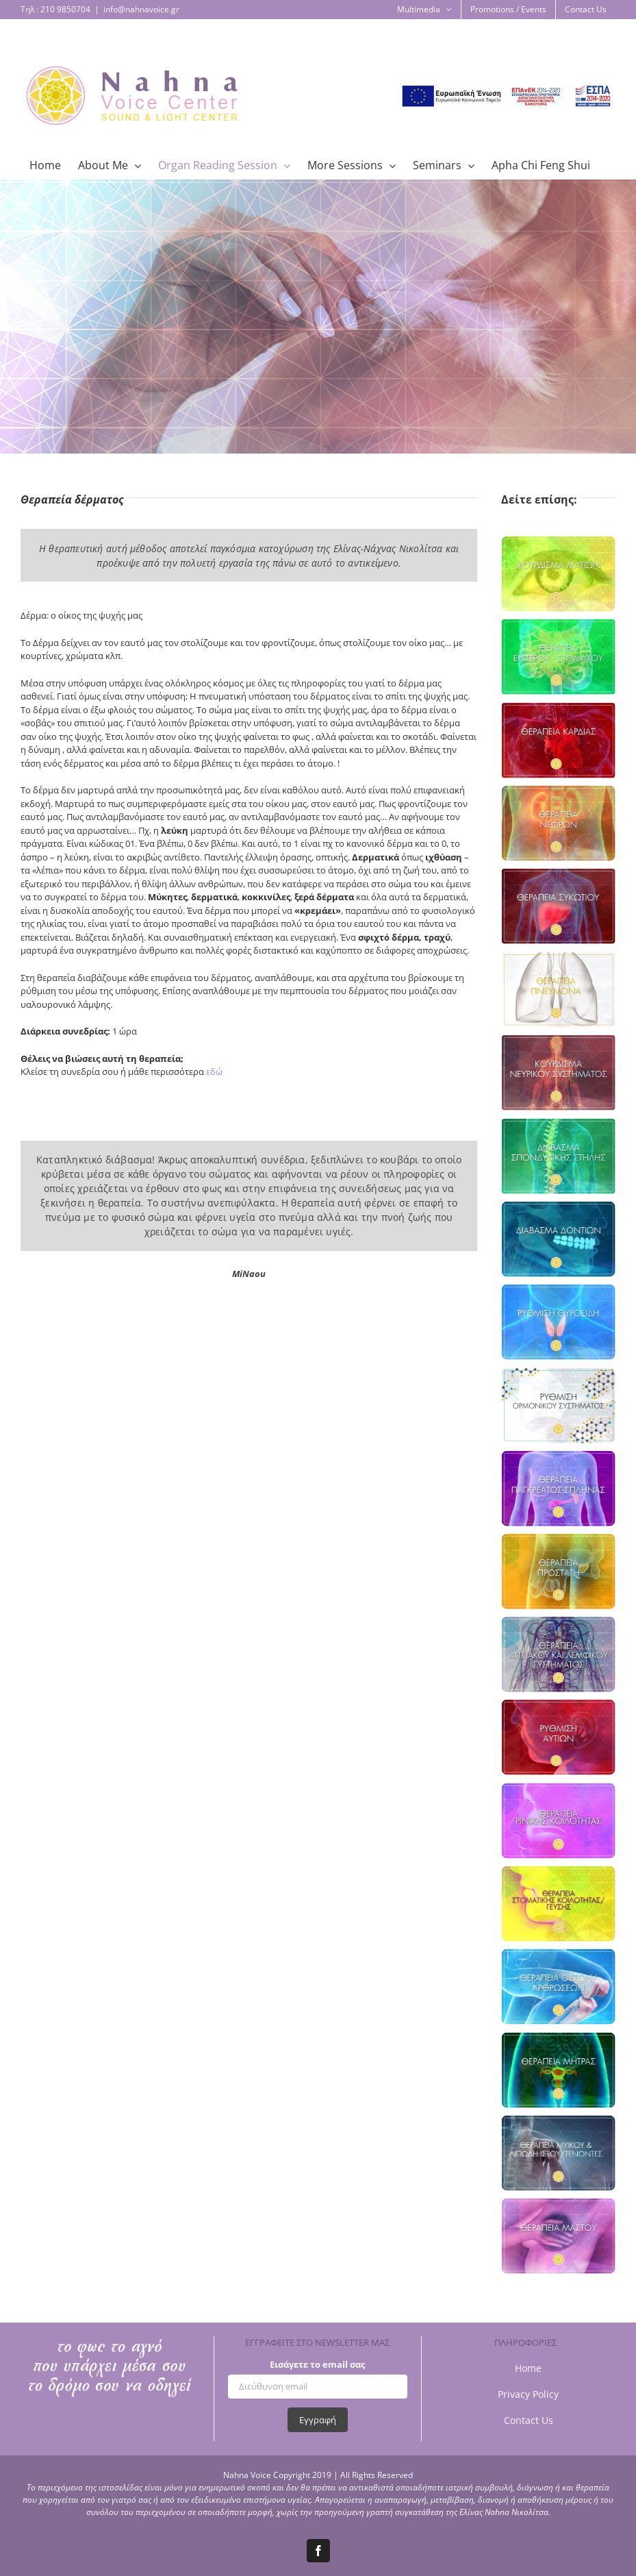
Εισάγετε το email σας (317, 2364)
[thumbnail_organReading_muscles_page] (558, 2153)
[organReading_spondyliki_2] (558, 1156)
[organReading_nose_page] (558, 1821)
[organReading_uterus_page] (558, 2070)
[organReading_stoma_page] (558, 1904)
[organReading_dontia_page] (558, 1239)
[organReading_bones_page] (558, 1986)
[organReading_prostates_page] (558, 1571)
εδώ (214, 1071)
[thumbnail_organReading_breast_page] (558, 2236)
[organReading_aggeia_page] (558, 1654)
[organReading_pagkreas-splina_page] (558, 1488)
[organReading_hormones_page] (558, 1405)
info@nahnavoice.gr (141, 9)
